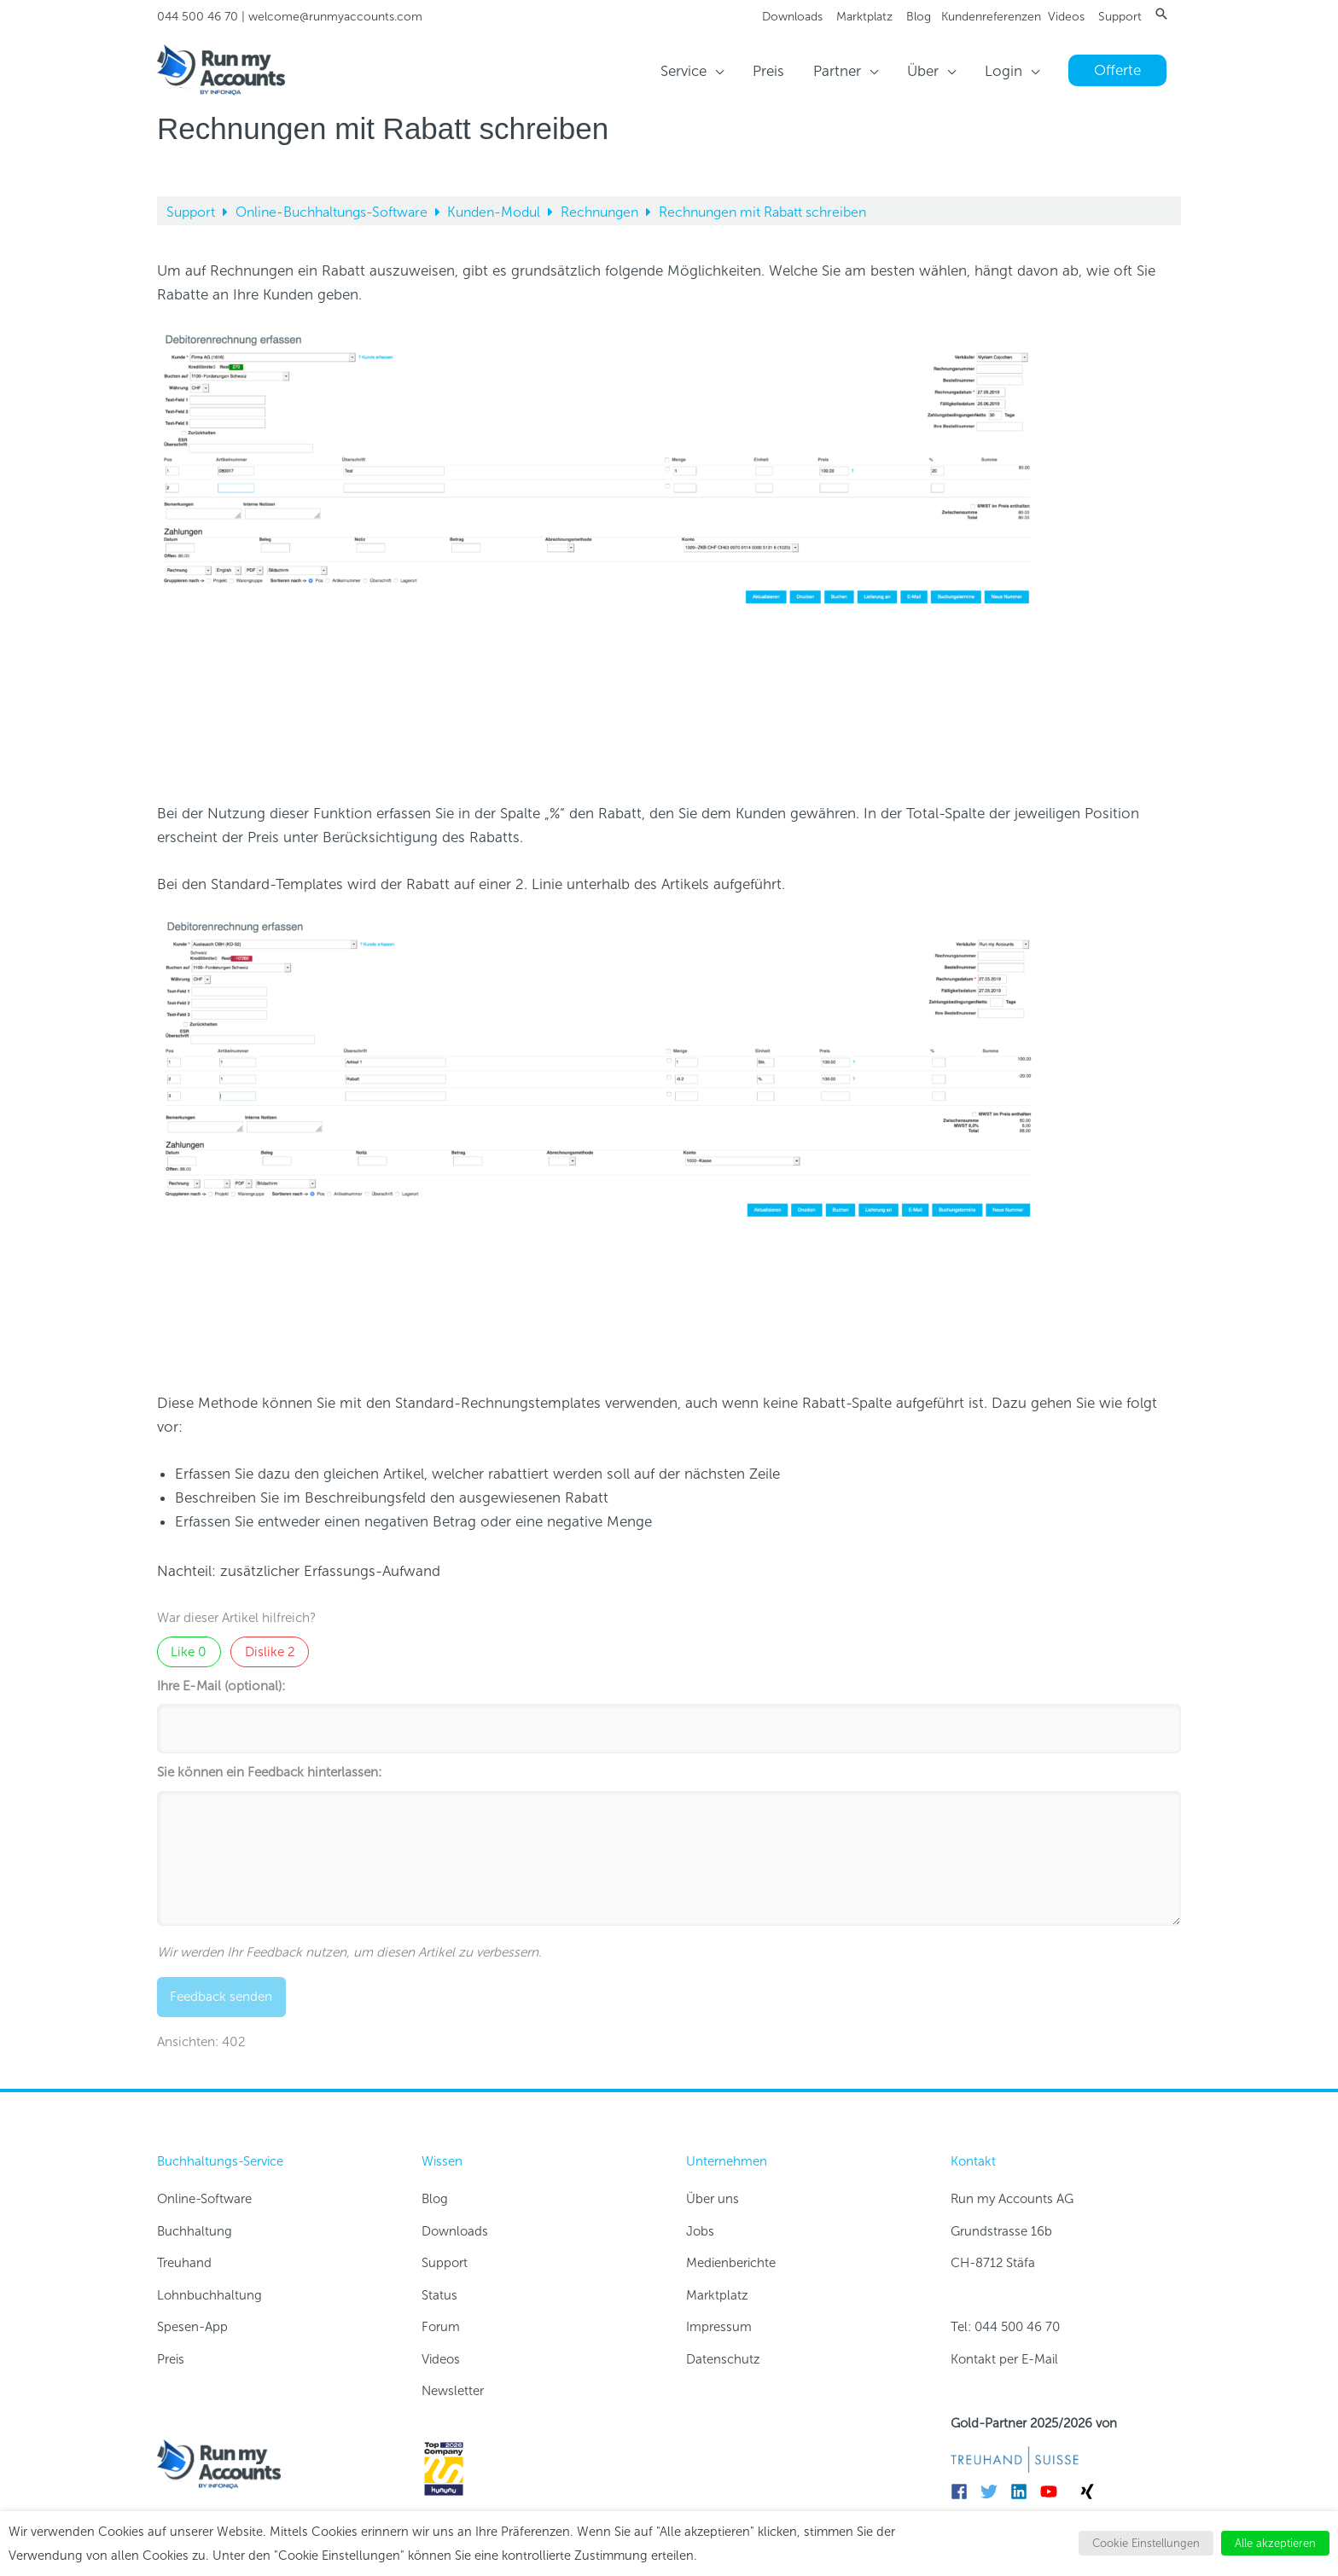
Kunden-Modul (495, 212)
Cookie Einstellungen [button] (1146, 2543)
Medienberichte (731, 2263)
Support (1120, 16)
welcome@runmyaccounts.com (335, 16)
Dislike (270, 1652)
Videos (1066, 16)
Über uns (712, 2199)
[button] (1161, 13)
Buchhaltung (194, 2231)
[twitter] (993, 2491)
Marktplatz (864, 16)
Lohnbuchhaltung (209, 2295)
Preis (170, 2359)
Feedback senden (221, 1996)
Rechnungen (601, 212)
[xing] (1090, 2491)
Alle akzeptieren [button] (1275, 2543)
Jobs (700, 2231)
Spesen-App (192, 2327)
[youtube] (1053, 2491)
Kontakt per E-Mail (1004, 2359)
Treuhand (184, 2263)
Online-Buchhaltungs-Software (333, 212)
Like (189, 1652)
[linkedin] (1023, 2491)
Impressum (719, 2327)
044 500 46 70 (197, 16)
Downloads (792, 16)
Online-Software (204, 2199)
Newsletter (453, 2391)
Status (439, 2295)
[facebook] (964, 2491)
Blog (918, 16)
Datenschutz (723, 2359)
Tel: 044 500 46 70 (1005, 2327)
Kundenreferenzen (991, 16)
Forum (441, 2327)
